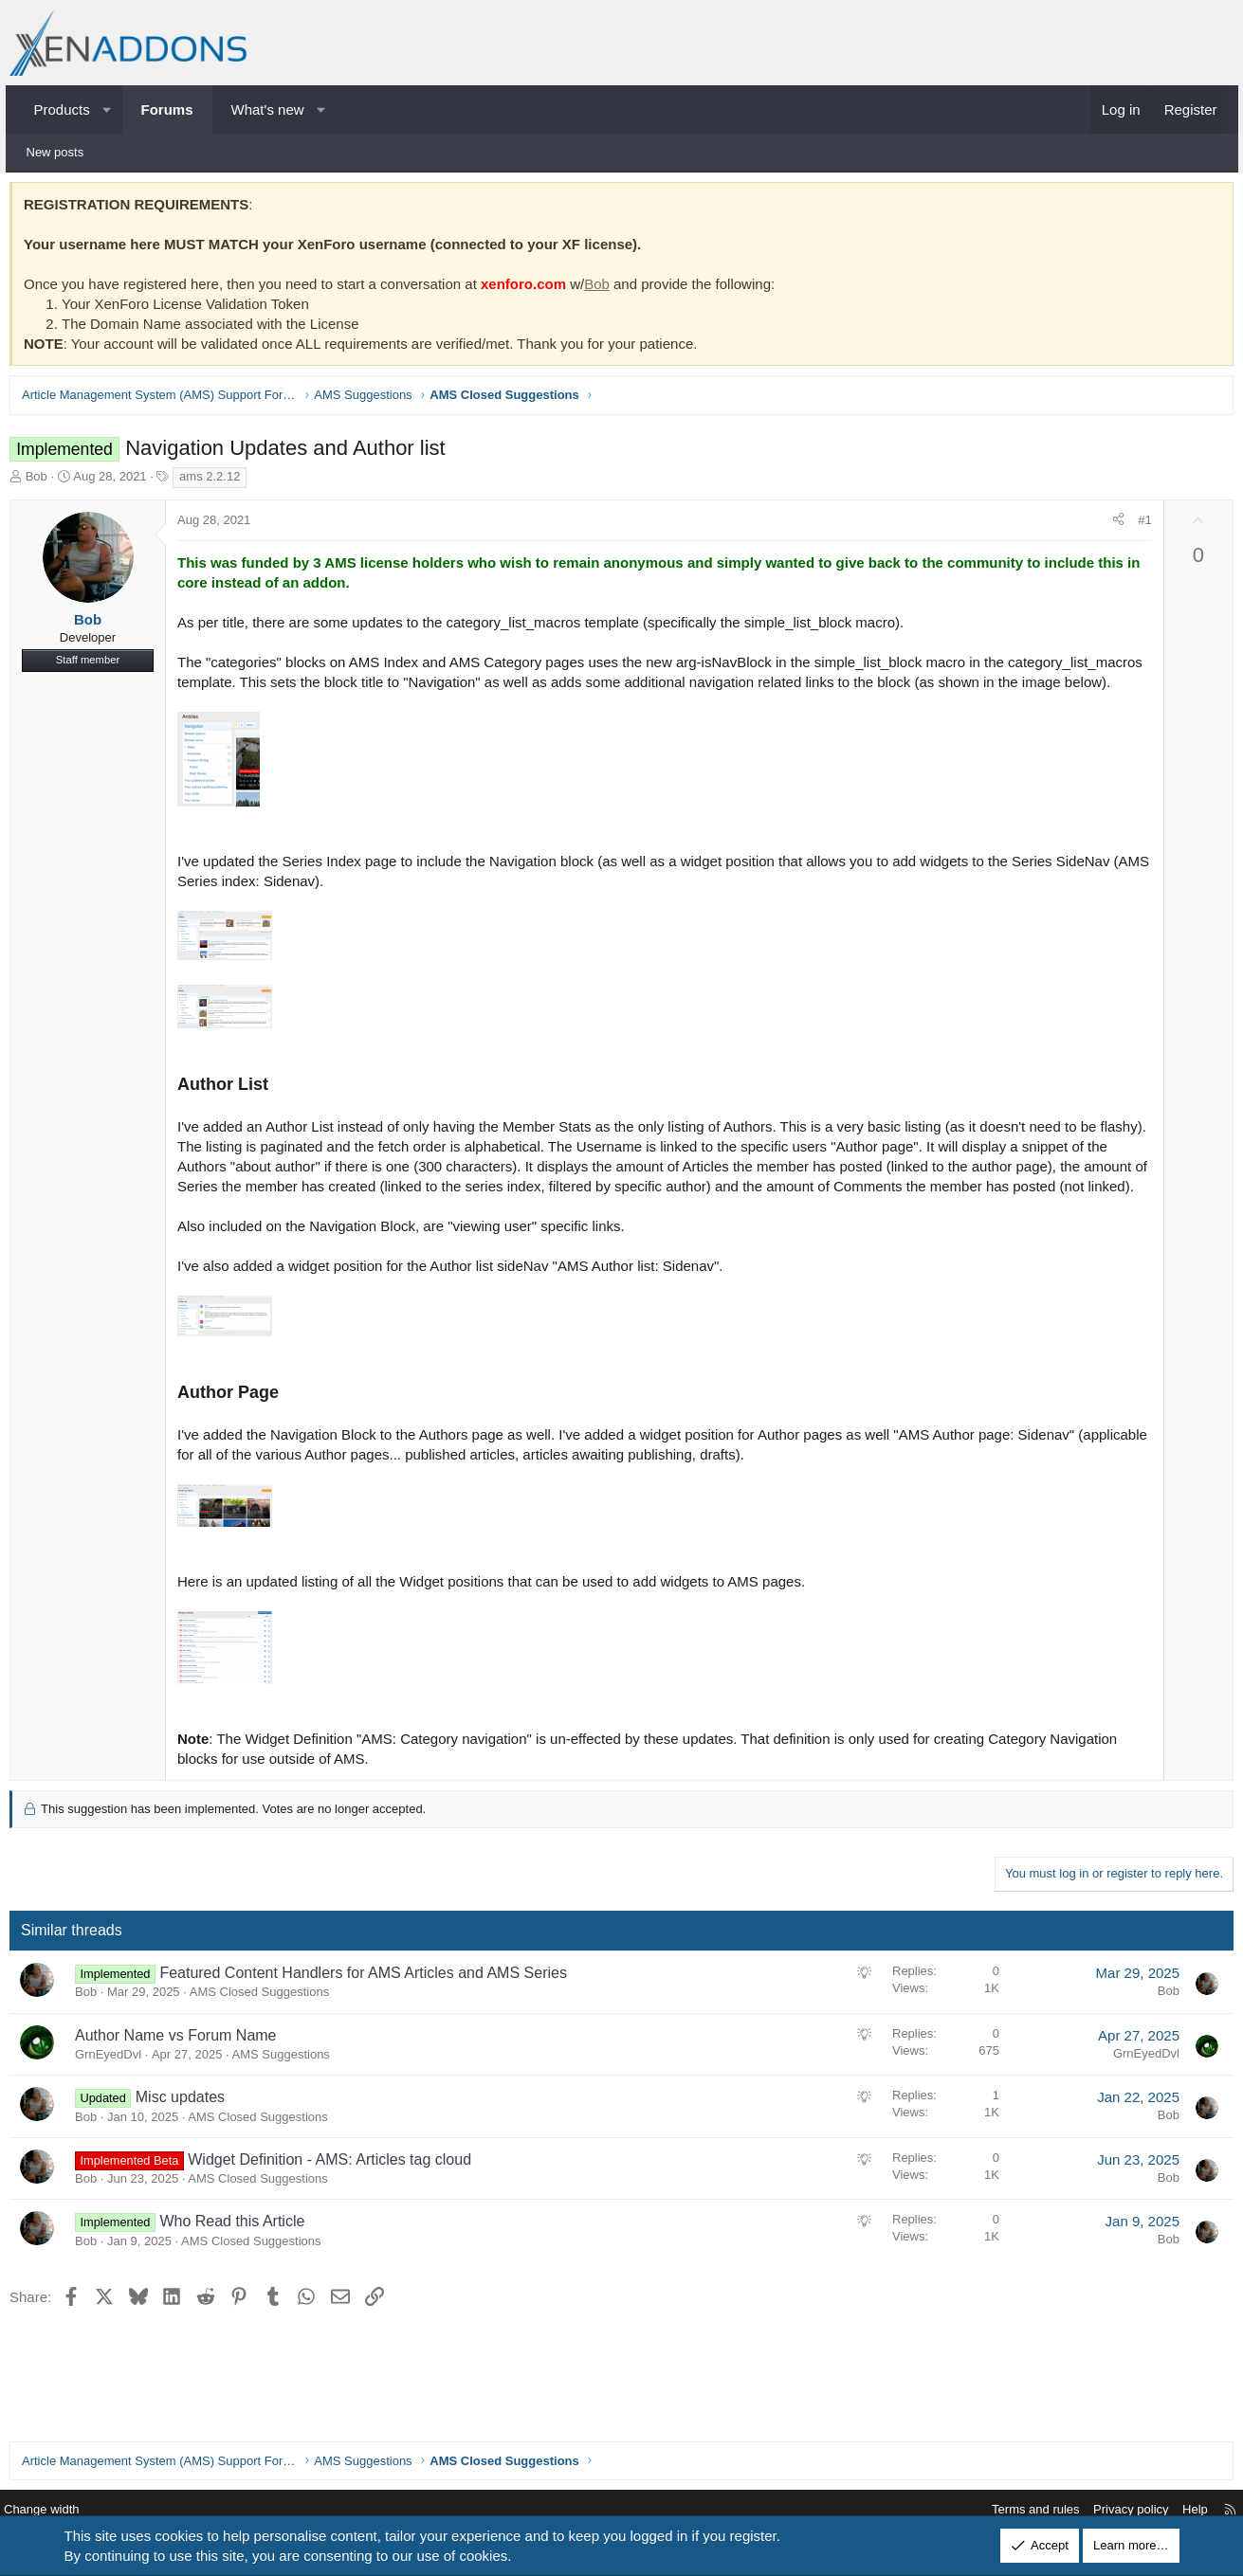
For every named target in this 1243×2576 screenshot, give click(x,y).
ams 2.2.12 (220, 481)
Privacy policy (1111, 2510)
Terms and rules (1016, 2510)
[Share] (1109, 525)
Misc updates (189, 2141)
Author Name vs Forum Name (186, 2080)
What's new (267, 109)
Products (62, 109)
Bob (607, 289)
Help (1176, 2510)
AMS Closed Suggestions (268, 2036)
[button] (106, 109)
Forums (167, 109)
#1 (1135, 524)
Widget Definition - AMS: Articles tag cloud (340, 2204)
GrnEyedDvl (118, 2099)
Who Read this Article (242, 2266)
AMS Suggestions (290, 2099)
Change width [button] (62, 2510)
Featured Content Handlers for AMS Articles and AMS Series (373, 2017)
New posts (55, 152)
